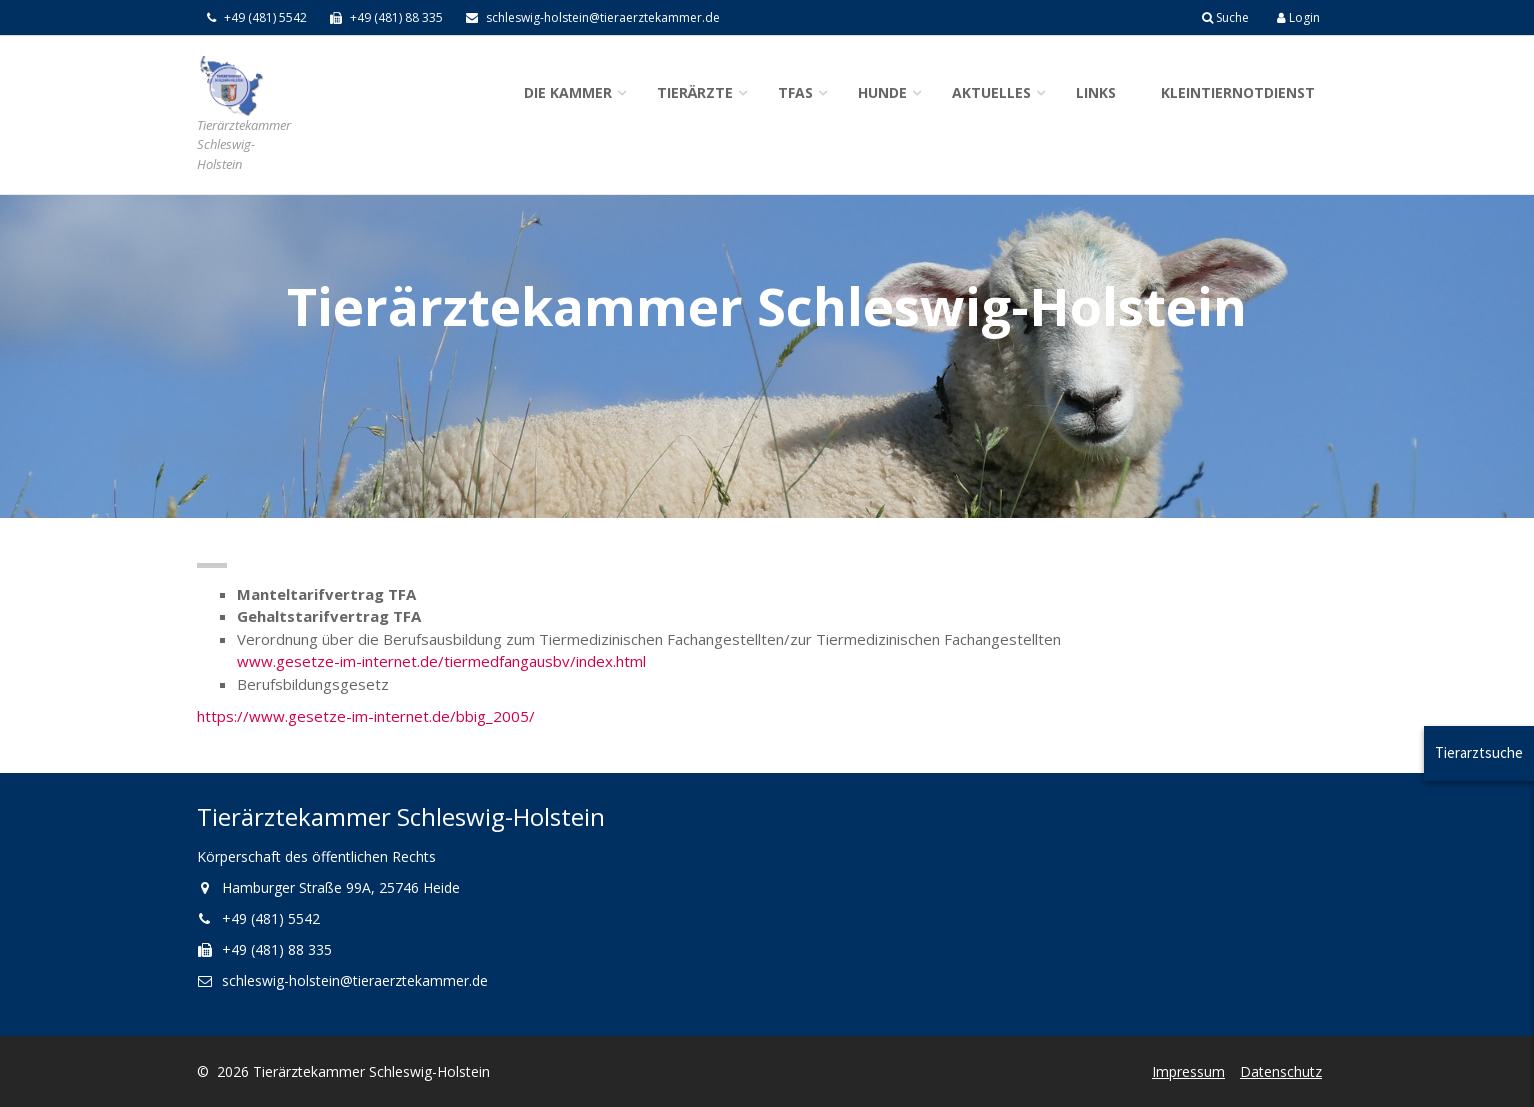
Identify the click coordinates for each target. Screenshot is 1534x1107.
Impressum (1188, 1071)
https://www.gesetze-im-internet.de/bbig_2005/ (366, 716)
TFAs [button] (795, 92)
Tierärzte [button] (695, 92)
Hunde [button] (882, 92)
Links (1096, 92)
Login (1298, 17)
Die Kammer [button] (568, 92)
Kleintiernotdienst (1238, 92)
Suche (1225, 17)
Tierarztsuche (1479, 752)
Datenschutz (1281, 1071)
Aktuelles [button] (991, 92)
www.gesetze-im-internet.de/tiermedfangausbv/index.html (441, 661)
